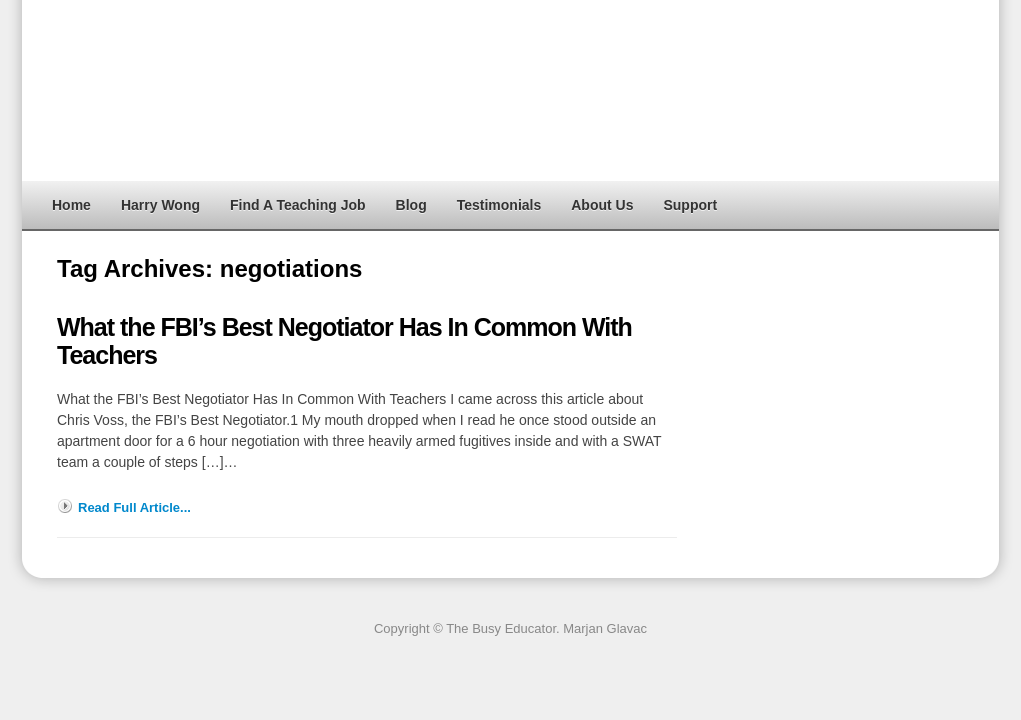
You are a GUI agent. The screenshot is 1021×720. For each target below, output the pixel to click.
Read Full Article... (134, 507)
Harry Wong (160, 205)
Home (71, 205)
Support (690, 205)
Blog (411, 205)
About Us (602, 205)
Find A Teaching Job (298, 205)
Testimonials (499, 205)
